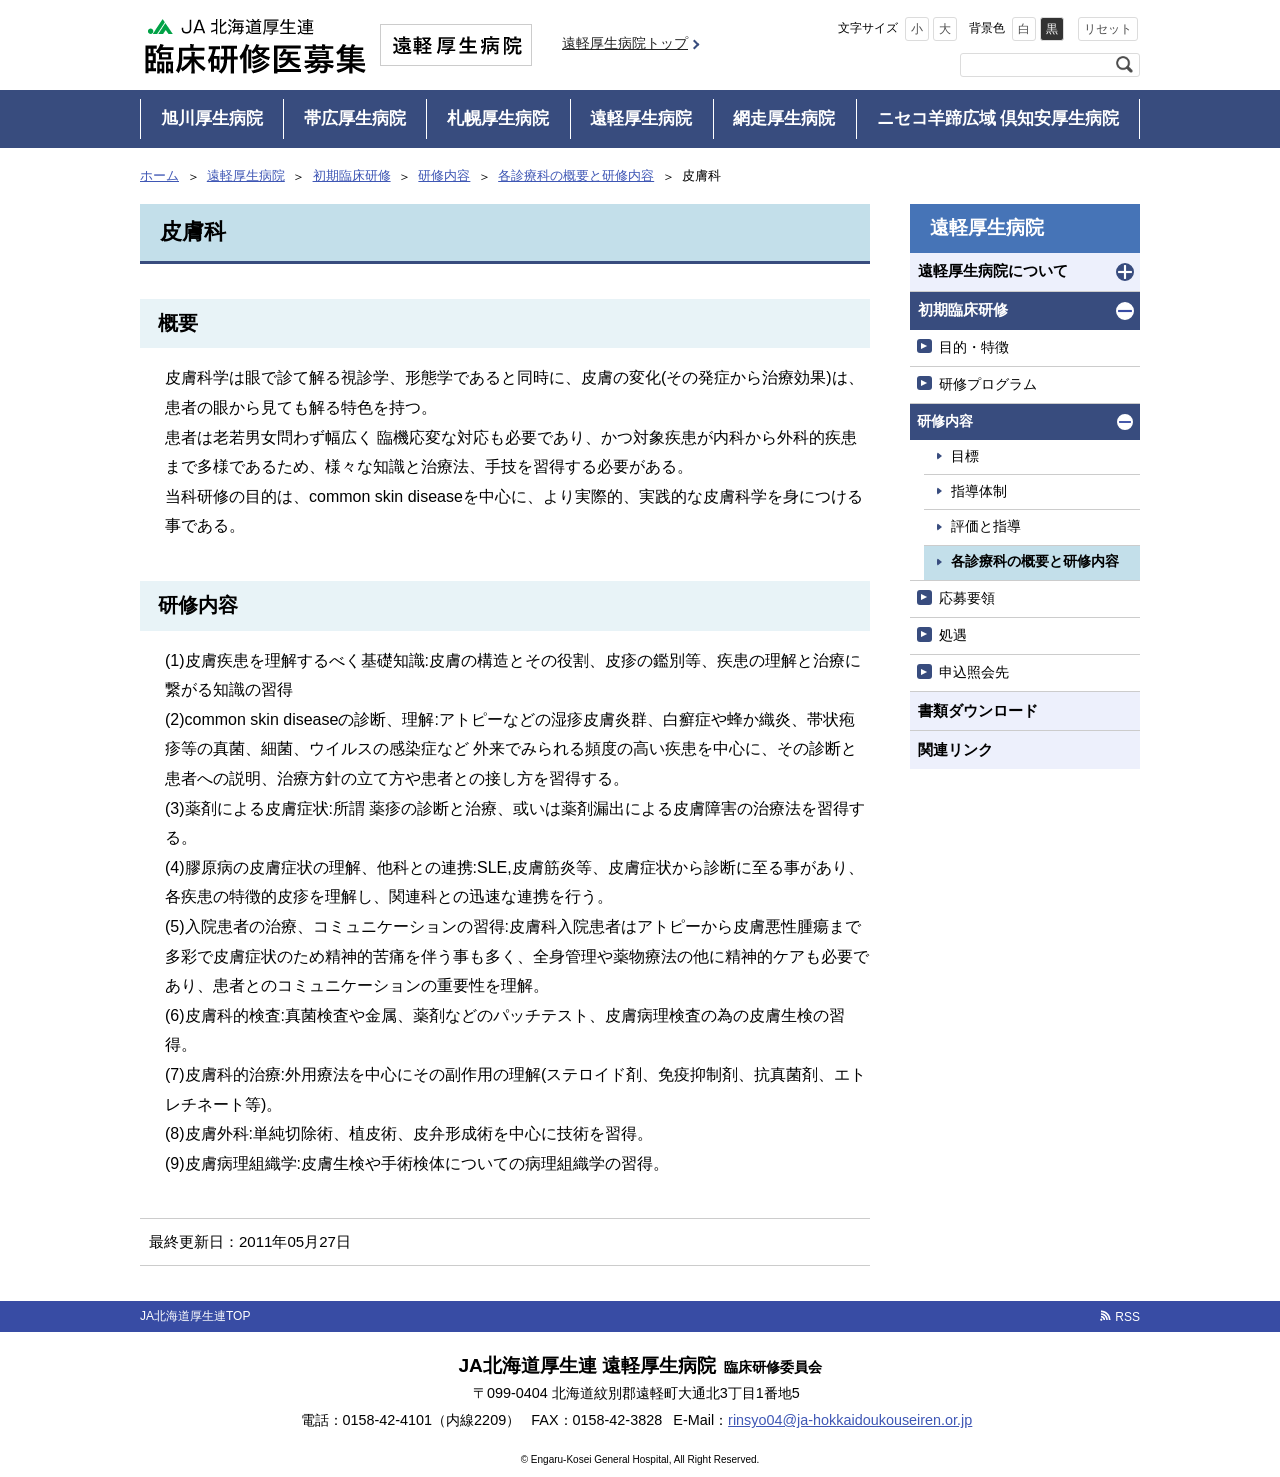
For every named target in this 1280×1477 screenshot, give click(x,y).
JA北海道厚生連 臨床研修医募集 (255, 45)
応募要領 (967, 598)
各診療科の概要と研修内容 (576, 175)
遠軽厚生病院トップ (625, 43)
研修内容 (444, 175)
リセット (1108, 29)
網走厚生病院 (784, 118)
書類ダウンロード (978, 710)
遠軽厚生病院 (641, 118)
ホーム (159, 175)
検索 (1124, 65)
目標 (965, 456)
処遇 (953, 635)
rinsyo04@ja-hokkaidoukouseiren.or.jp (850, 1420)
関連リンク (955, 749)
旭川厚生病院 (212, 118)
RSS (1127, 1317)
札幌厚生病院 (498, 118)
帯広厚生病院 (355, 118)
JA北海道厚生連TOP (195, 1316)
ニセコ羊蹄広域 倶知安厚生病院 (998, 118)
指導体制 (979, 491)
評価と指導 (986, 526)
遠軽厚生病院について (993, 270)
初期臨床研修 (352, 175)
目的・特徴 (974, 347)
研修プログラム (988, 384)
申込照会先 (974, 672)
